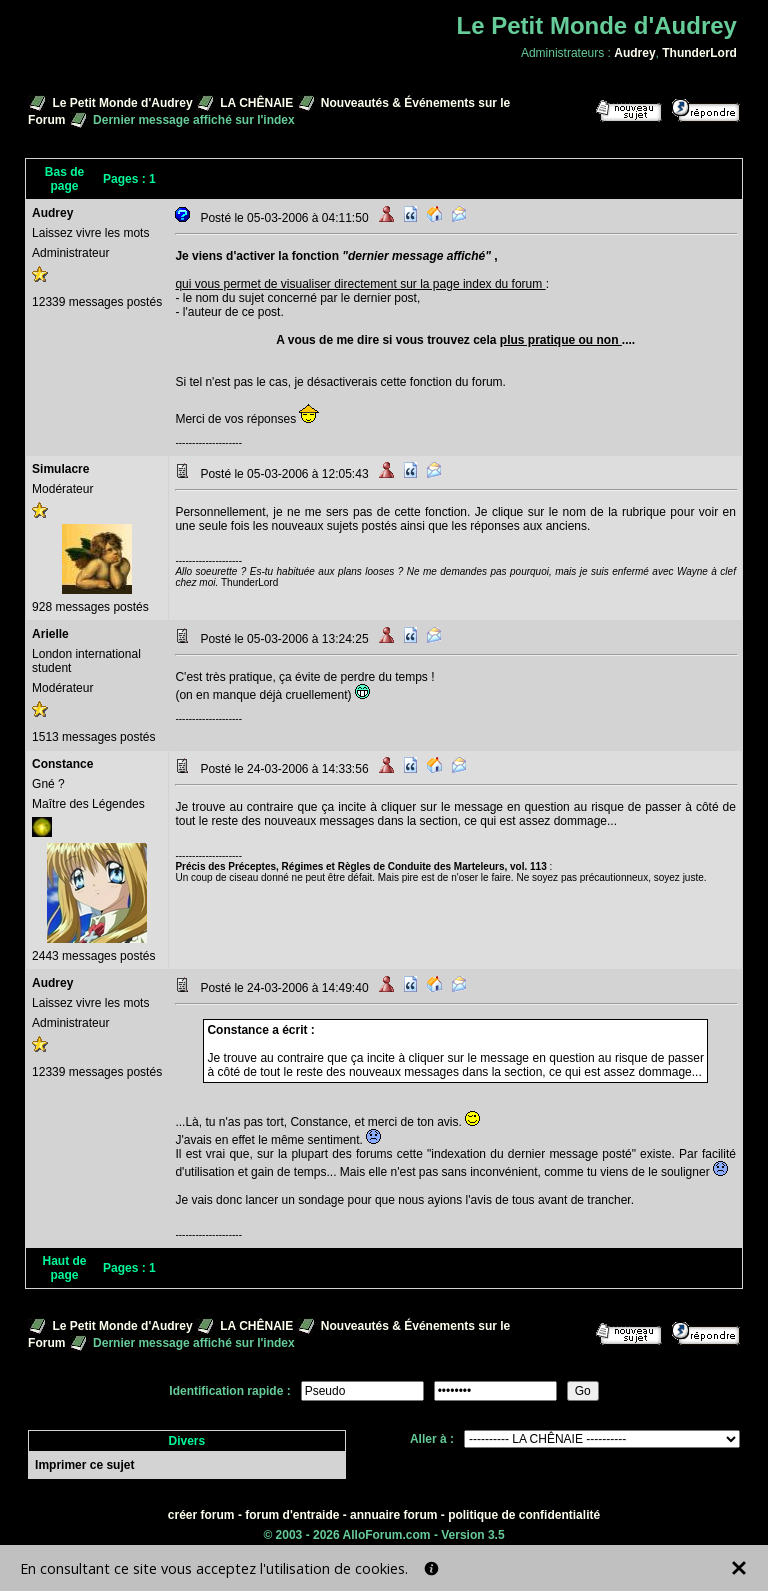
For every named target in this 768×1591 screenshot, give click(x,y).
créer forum (201, 1515)
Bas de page (64, 179)
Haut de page (65, 1268)
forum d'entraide (292, 1515)
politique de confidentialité (524, 1515)
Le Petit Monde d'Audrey (122, 103)
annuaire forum (393, 1515)
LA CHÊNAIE (256, 103)
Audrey (634, 53)
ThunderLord (699, 53)
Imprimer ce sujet (84, 1465)
